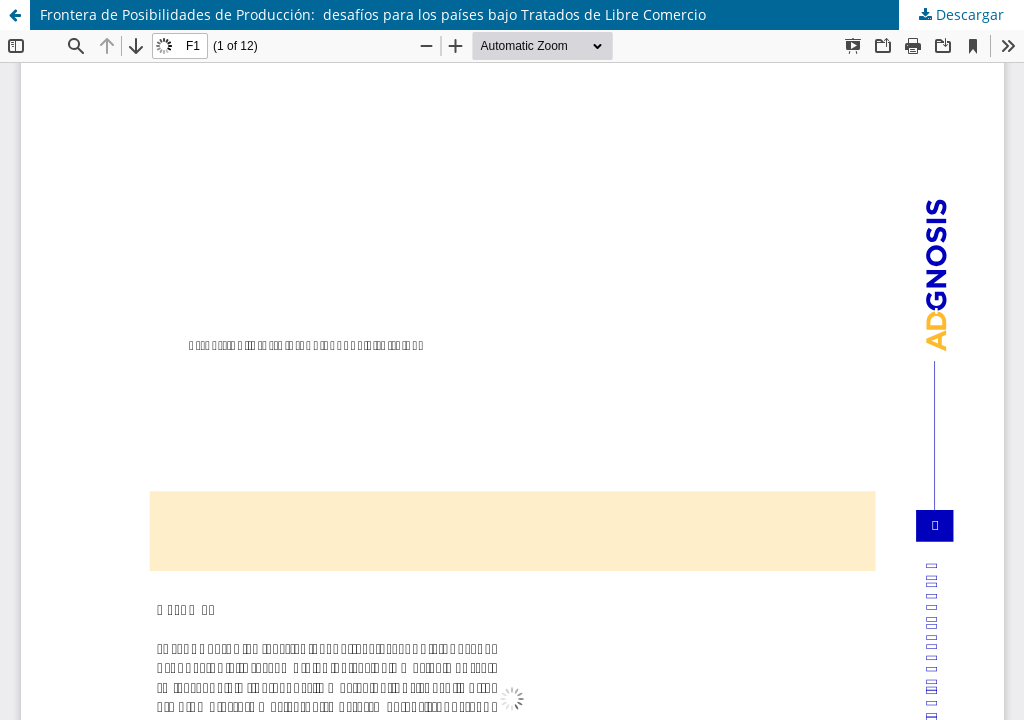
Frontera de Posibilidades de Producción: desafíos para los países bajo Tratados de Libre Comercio (373, 14)
